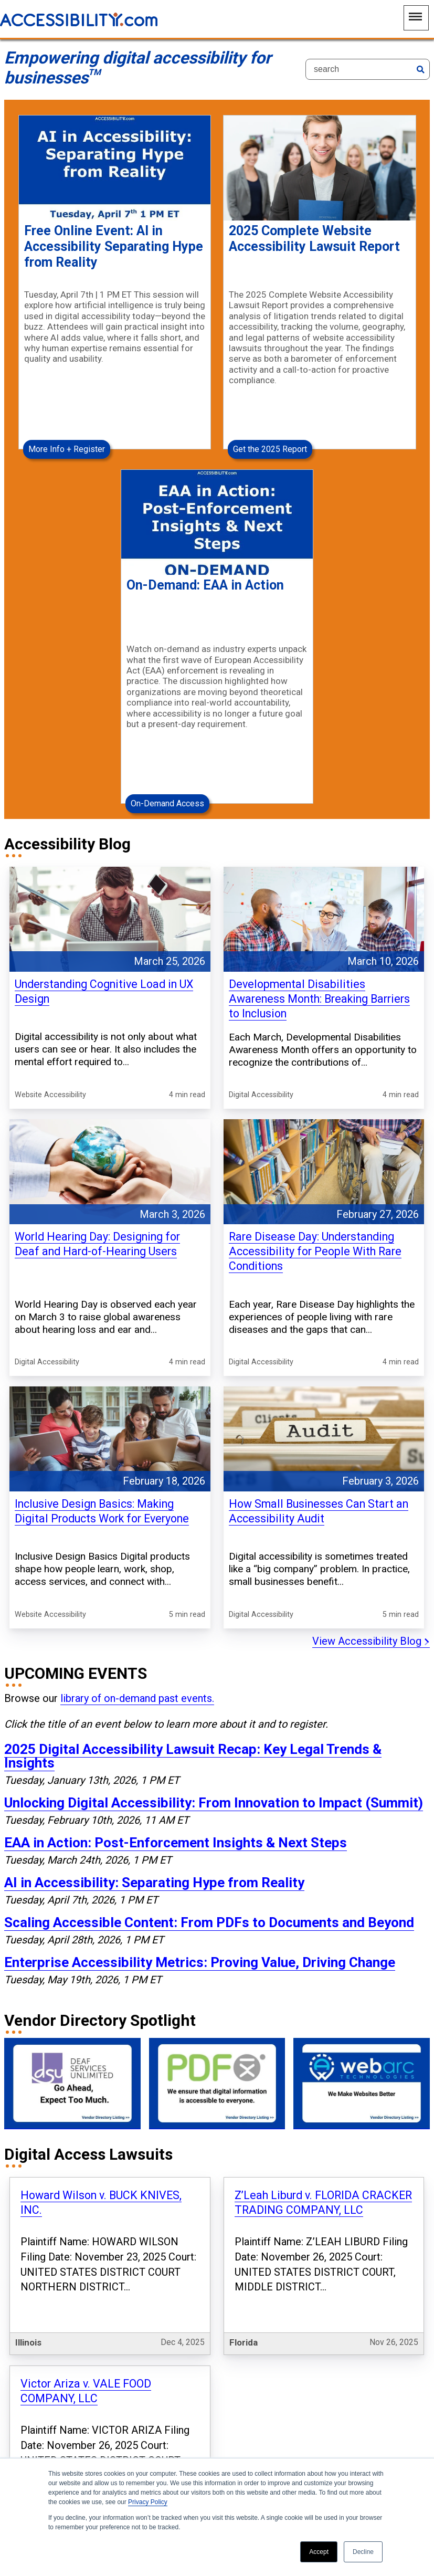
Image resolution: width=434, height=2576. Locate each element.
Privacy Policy (147, 2502)
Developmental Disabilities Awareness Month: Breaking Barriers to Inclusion (319, 882)
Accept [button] (319, 2552)
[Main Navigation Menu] (416, 17)
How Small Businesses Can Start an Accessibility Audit (318, 1355)
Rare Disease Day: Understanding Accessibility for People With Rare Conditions (315, 1122)
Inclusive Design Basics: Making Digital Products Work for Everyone (102, 1355)
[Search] (367, 69)
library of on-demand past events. (137, 1515)
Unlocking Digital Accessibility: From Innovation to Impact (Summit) (213, 1620)
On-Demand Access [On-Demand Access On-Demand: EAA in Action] (167, 687)
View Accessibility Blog (371, 1458)
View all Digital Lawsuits (370, 2284)
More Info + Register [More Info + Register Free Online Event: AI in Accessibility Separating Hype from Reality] (66, 391)
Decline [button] (363, 2552)
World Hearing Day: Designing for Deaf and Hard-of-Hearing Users (97, 1115)
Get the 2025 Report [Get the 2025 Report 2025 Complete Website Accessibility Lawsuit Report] (270, 391)
